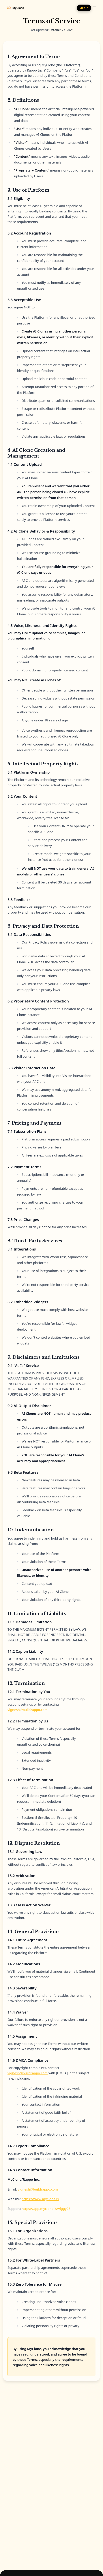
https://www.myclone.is (40, 2199)
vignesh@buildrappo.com (28, 1709)
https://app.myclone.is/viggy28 (46, 2208)
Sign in (84, 7)
